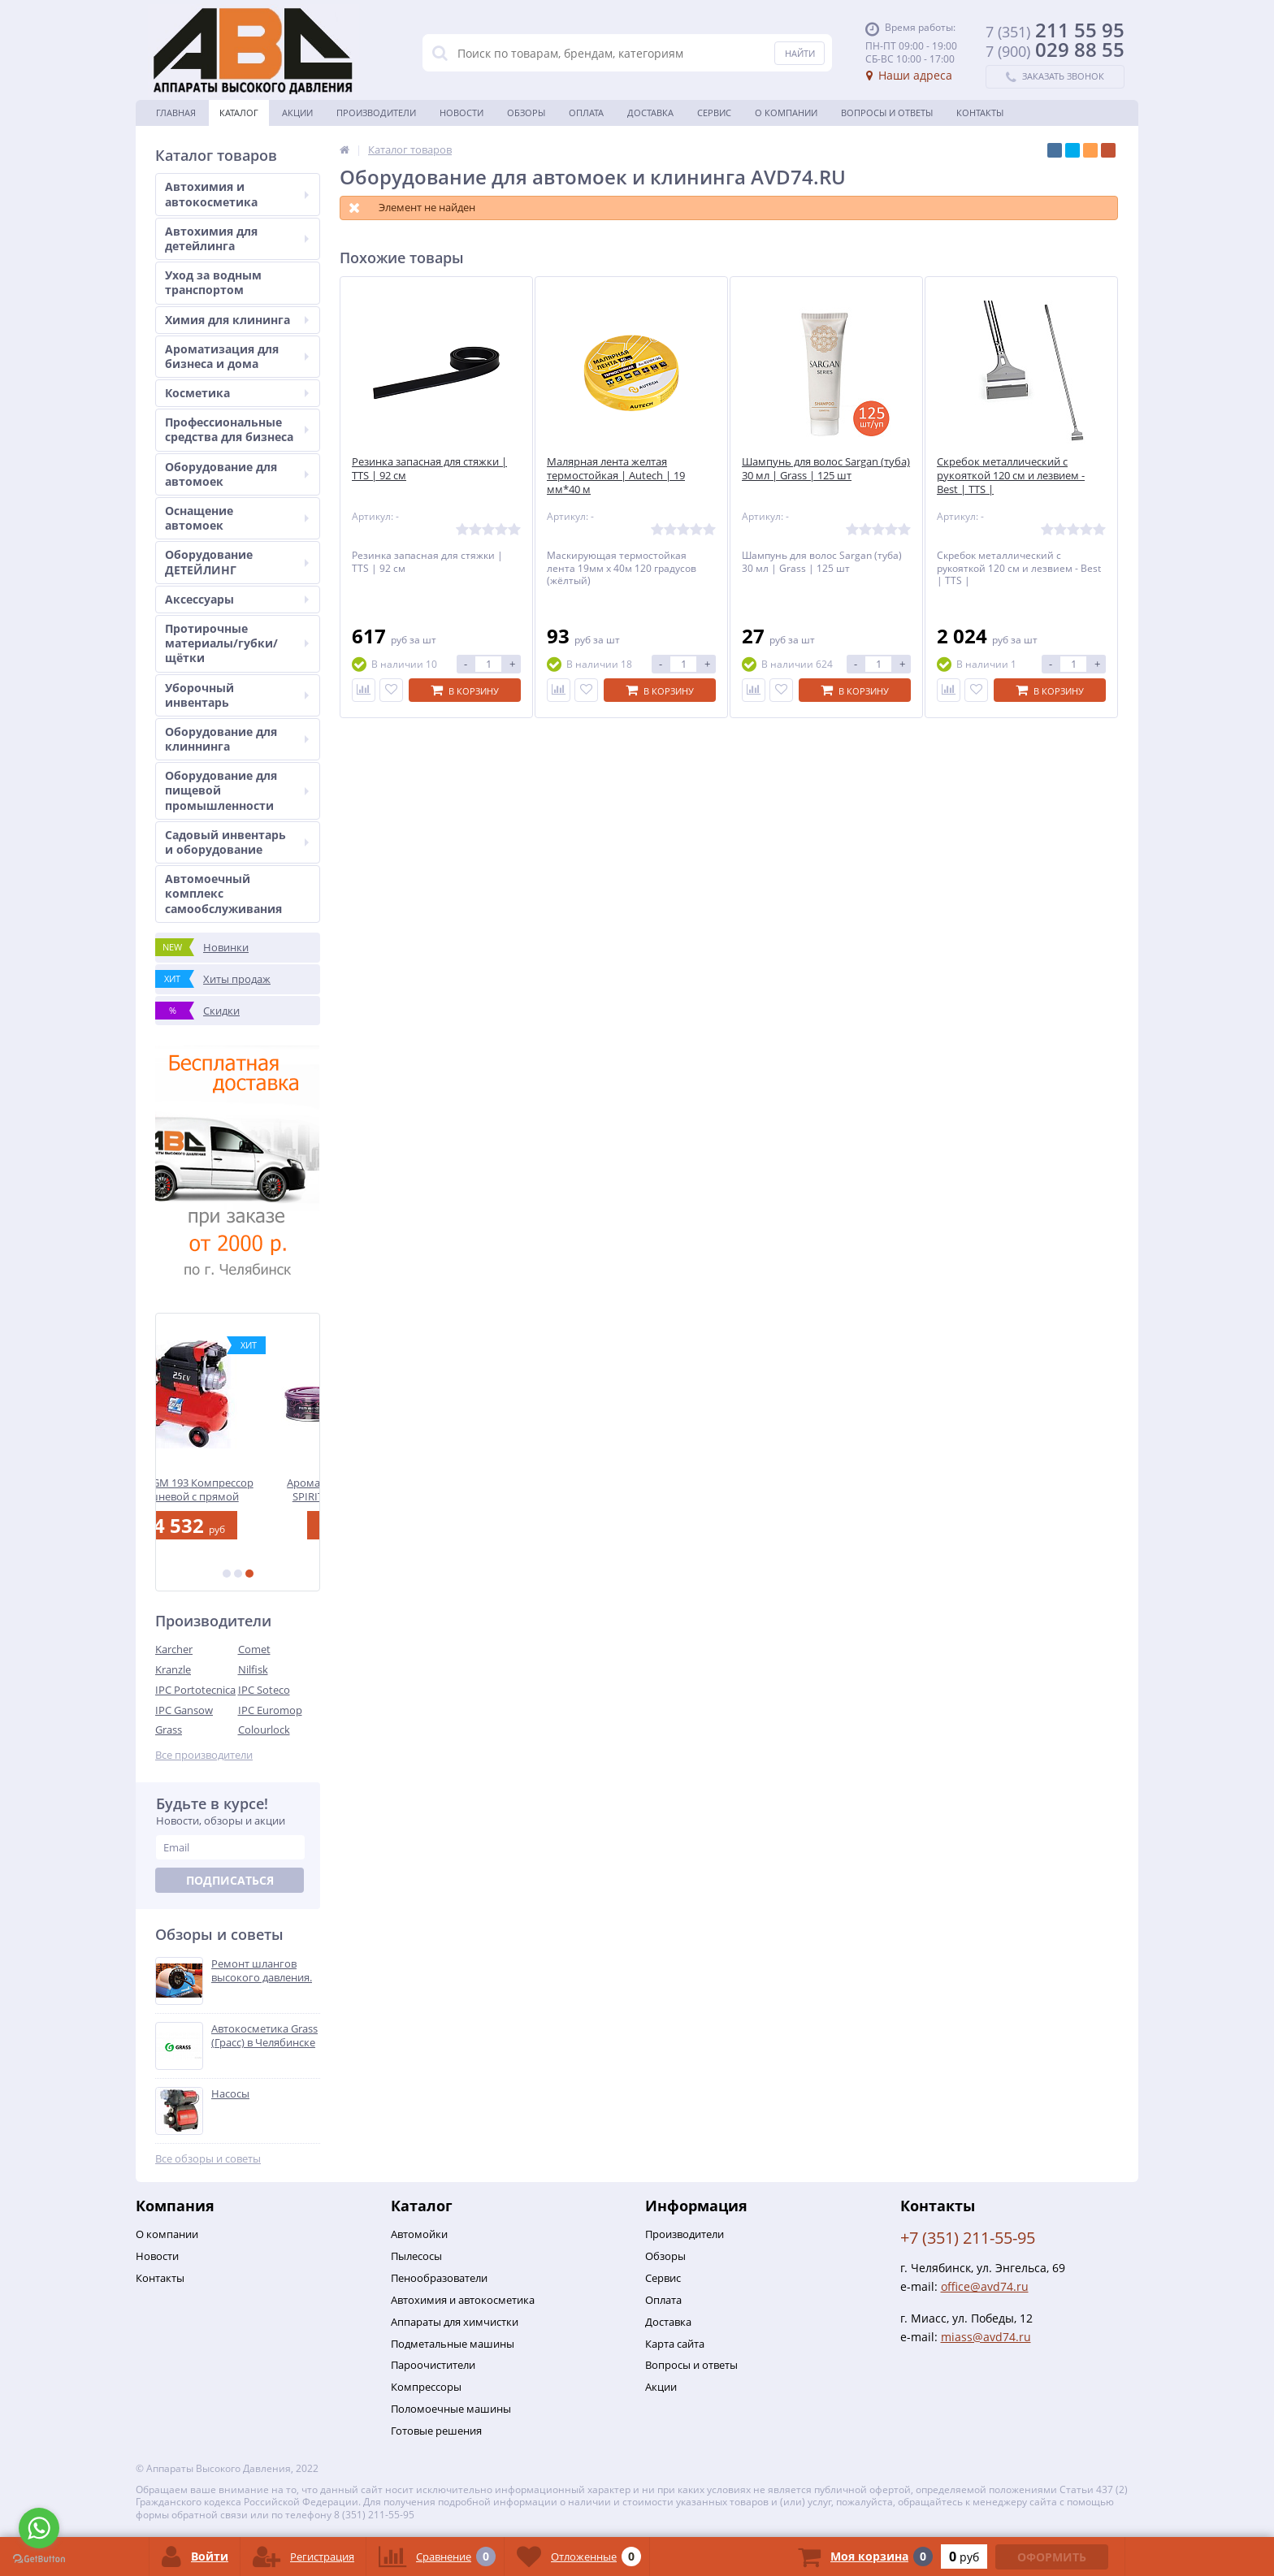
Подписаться (230, 1880)
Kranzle (173, 1669)
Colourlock (264, 1729)
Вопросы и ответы (887, 112)
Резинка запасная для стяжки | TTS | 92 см (429, 469)
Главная (176, 112)
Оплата (586, 112)
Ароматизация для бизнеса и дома (237, 356)
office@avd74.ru (985, 2286)
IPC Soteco (264, 1689)
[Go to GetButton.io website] (39, 2559)
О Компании (786, 112)
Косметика (237, 392)
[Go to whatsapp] (39, 2528)
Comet (254, 1649)
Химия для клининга (237, 319)
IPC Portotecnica (195, 1689)
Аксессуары (237, 599)
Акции (297, 112)
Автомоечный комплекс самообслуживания (223, 893)
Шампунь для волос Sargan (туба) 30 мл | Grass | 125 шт (826, 469)
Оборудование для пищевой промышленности (237, 790)
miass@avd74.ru (986, 2336)
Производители (376, 112)
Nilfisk (253, 1669)
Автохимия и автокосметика (237, 194)
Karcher (174, 1649)
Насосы (230, 2094)
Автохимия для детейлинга (237, 238)
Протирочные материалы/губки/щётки (237, 643)
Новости (461, 112)
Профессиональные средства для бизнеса (237, 429)
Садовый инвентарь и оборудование (237, 842)
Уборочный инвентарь (237, 695)
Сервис (714, 112)
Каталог (238, 112)
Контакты (979, 112)
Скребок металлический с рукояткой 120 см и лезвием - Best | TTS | (1011, 475)
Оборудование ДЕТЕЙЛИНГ (237, 562)
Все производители (204, 1755)
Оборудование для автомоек (237, 474)
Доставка (650, 112)
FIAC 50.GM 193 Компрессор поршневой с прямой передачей (237, 1489)
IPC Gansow (184, 1710)
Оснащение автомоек (237, 518)
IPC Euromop (270, 1710)
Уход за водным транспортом (213, 282)
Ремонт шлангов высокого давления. (261, 1971)
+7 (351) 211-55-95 (967, 2238)
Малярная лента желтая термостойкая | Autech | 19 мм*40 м (616, 475)
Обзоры (526, 112)
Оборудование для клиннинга (237, 739)
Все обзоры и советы (208, 2159)
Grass (168, 1729)
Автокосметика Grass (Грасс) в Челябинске (264, 2036)
